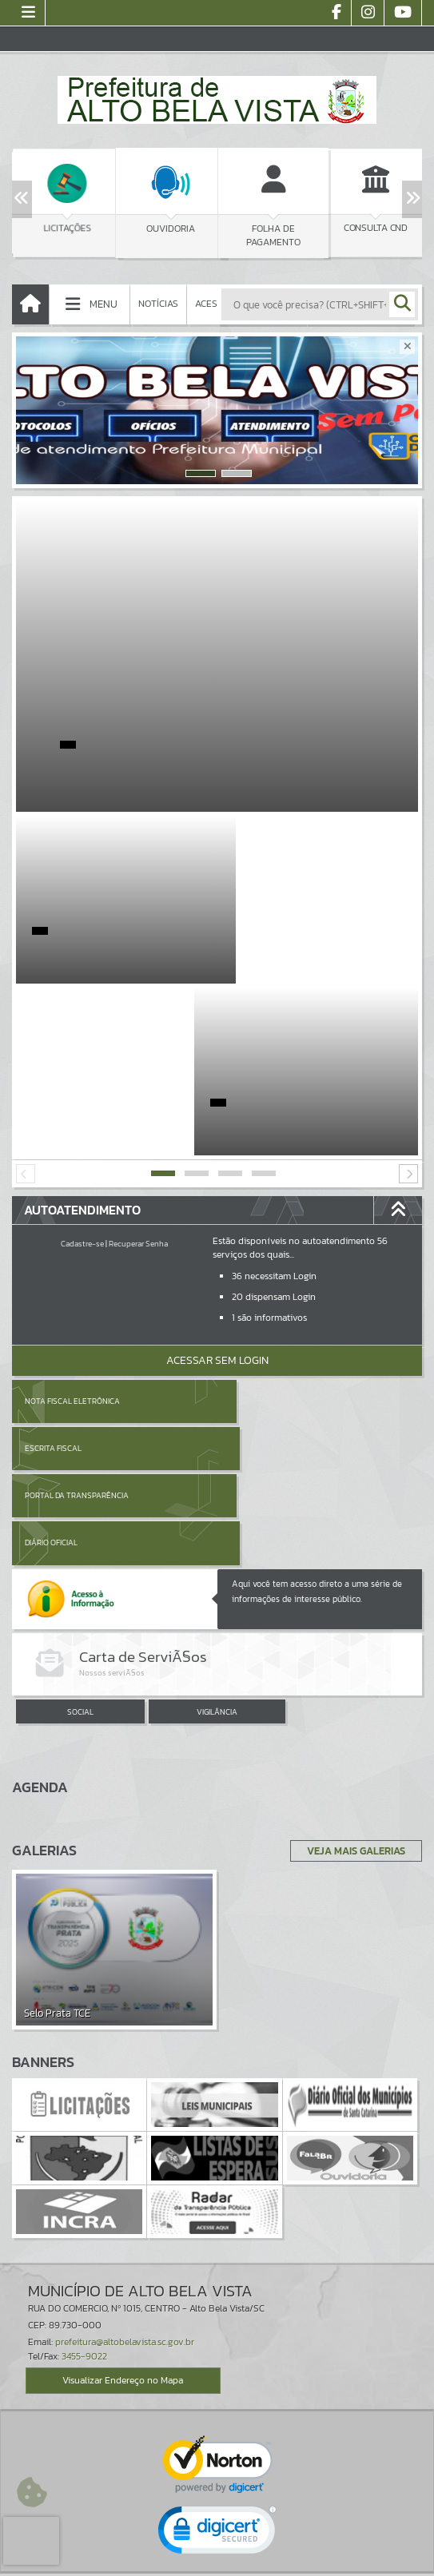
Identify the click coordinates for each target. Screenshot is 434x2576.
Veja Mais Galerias (351, 1584)
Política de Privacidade (217, 2560)
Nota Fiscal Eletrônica (72, 1229)
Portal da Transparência (77, 1276)
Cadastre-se (82, 1072)
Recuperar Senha (138, 1072)
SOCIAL (80, 1445)
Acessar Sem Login (217, 1188)
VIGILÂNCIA (217, 1445)
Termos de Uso (217, 2548)
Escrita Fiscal (258, 1229)
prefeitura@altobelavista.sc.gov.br (124, 2075)
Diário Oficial (256, 1276)
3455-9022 (84, 2089)
